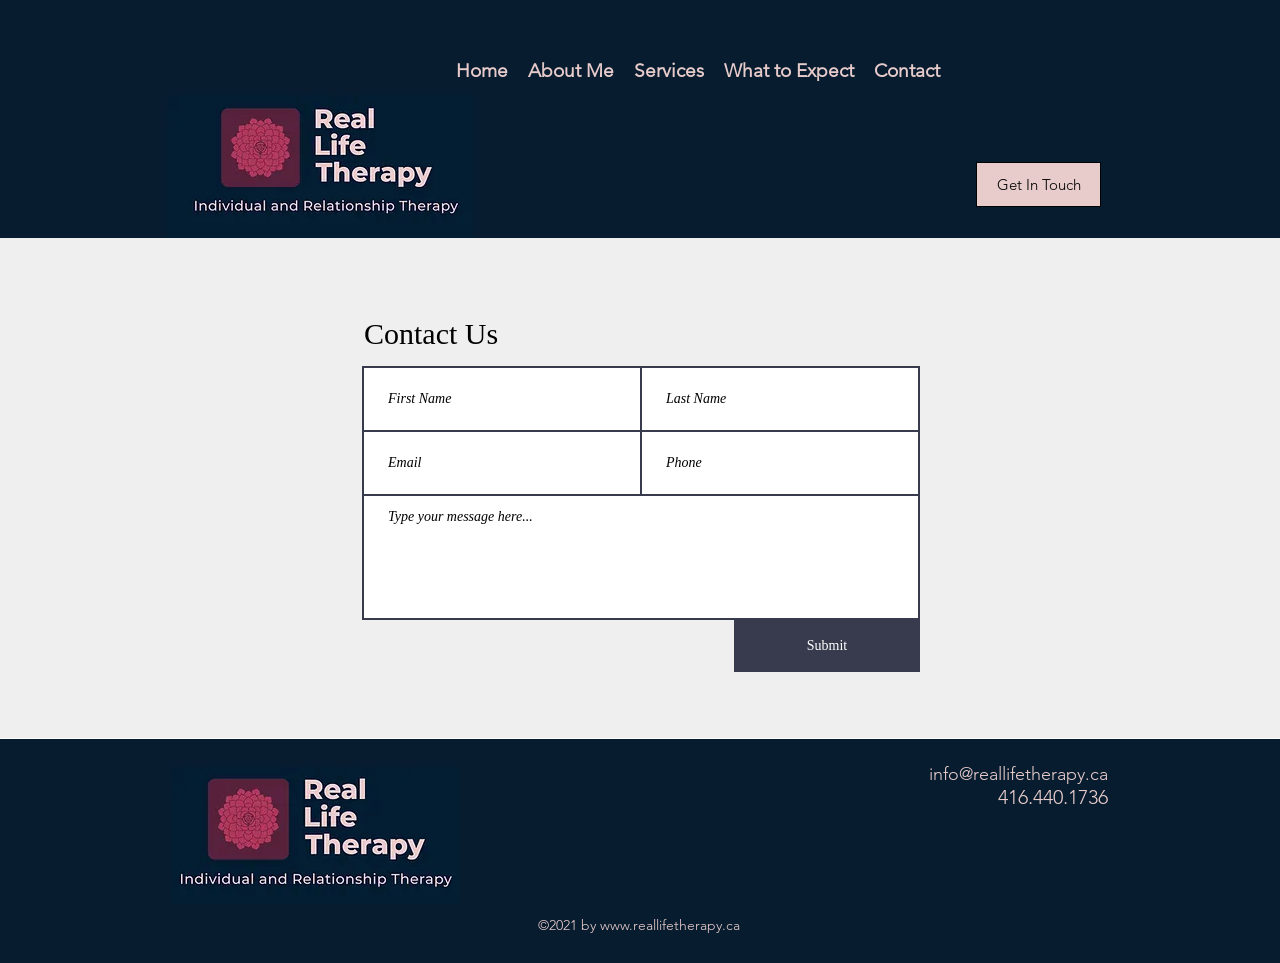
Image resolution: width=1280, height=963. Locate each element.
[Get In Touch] (1038, 184)
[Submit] (827, 646)
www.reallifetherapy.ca (670, 925)
